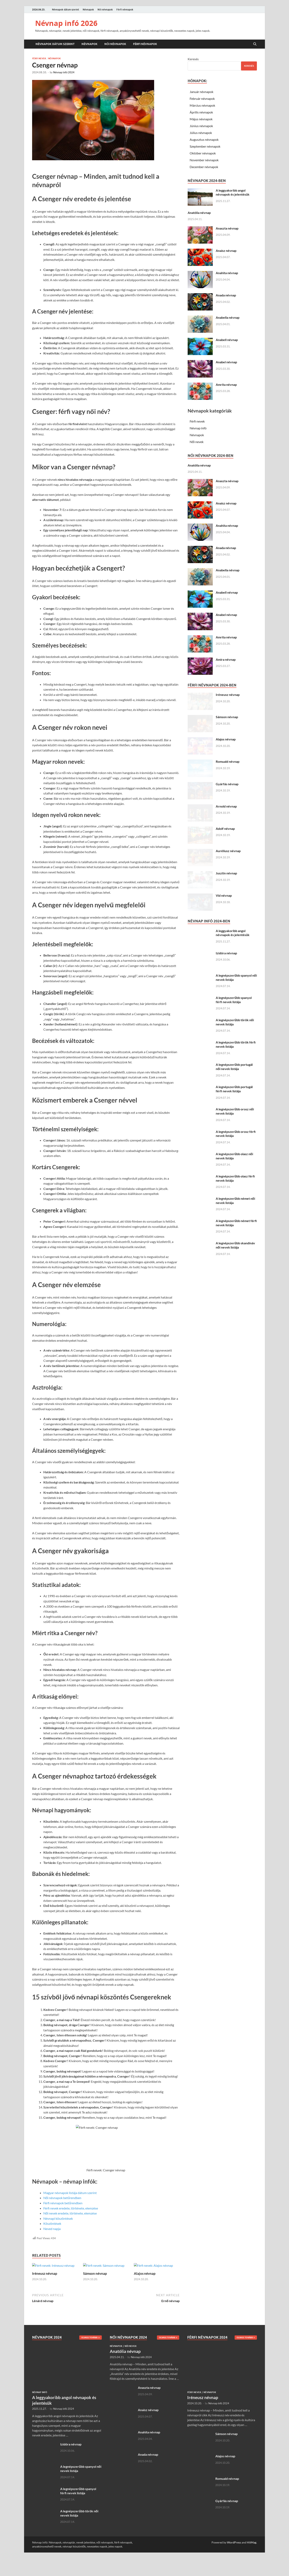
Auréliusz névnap (228, 851)
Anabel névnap (226, 362)
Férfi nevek (39, 58)
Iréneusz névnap (44, 2273)
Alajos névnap (145, 2273)
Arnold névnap (226, 806)
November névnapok (204, 160)
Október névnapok (203, 153)
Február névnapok (202, 98)
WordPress (234, 2542)
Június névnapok (201, 126)
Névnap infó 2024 (63, 72)
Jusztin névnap (226, 873)
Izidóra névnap (226, 953)
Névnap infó (198, 428)
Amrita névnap (226, 384)
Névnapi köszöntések (58, 2218)
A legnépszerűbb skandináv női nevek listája (235, 1245)
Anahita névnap (227, 273)
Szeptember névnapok (205, 146)
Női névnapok (105, 9)
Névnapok (88, 9)
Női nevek (197, 442)
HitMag (251, 2542)
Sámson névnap (95, 2273)
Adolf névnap (225, 828)
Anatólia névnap (199, 212)
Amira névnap (226, 659)
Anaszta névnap (227, 228)
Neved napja (52, 2229)
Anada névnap (226, 295)
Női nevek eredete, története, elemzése (70, 2213)
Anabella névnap (227, 317)
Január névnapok (201, 92)
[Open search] (255, 44)
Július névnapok (201, 133)
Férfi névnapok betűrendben (62, 2203)
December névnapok (204, 167)
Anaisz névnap (226, 250)
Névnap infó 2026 (66, 23)
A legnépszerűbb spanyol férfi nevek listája (234, 1000)
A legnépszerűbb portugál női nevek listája (234, 1067)
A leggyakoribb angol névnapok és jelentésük (232, 192)
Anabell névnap (227, 340)
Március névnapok (202, 105)
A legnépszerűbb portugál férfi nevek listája (234, 1089)
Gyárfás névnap (227, 784)
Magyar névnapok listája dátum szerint (70, 2193)
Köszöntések (52, 2223)
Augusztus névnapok (204, 139)
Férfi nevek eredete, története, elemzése (70, 2208)
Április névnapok (201, 112)
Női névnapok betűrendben (62, 2198)
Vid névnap (224, 895)
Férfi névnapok (124, 9)
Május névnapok (201, 119)
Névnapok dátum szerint (65, 9)
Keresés (193, 59)
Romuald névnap (227, 761)
